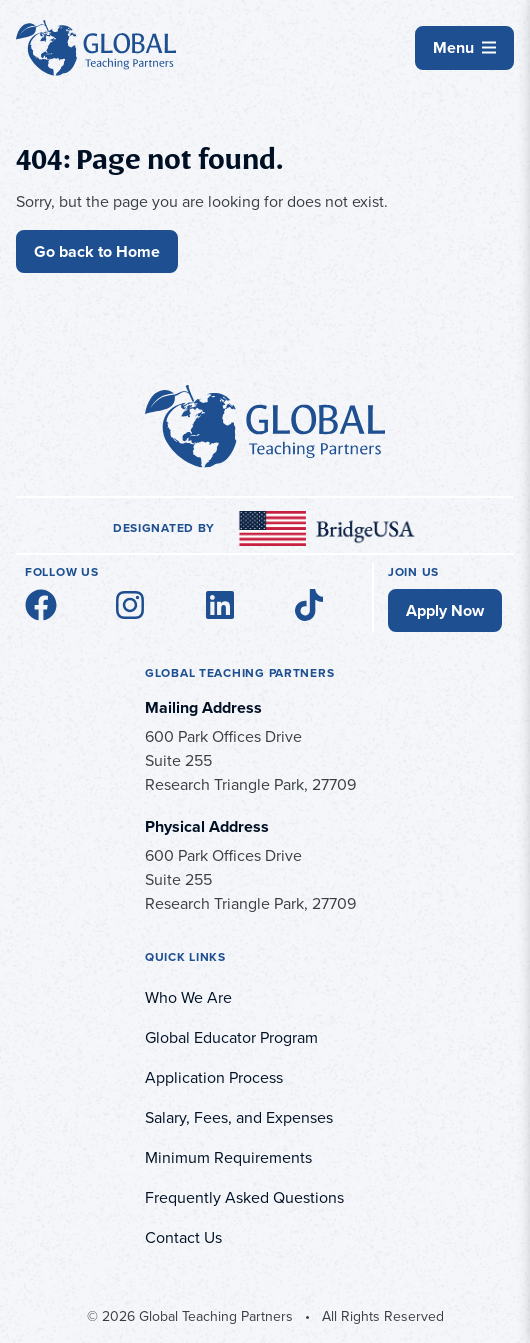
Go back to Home (97, 251)
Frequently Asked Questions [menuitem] (244, 1197)
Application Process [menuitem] (214, 1077)
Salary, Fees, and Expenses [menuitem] (239, 1117)
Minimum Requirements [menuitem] (228, 1157)
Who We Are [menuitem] (188, 997)
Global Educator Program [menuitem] (231, 1037)
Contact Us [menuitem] (183, 1237)
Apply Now (445, 610)
